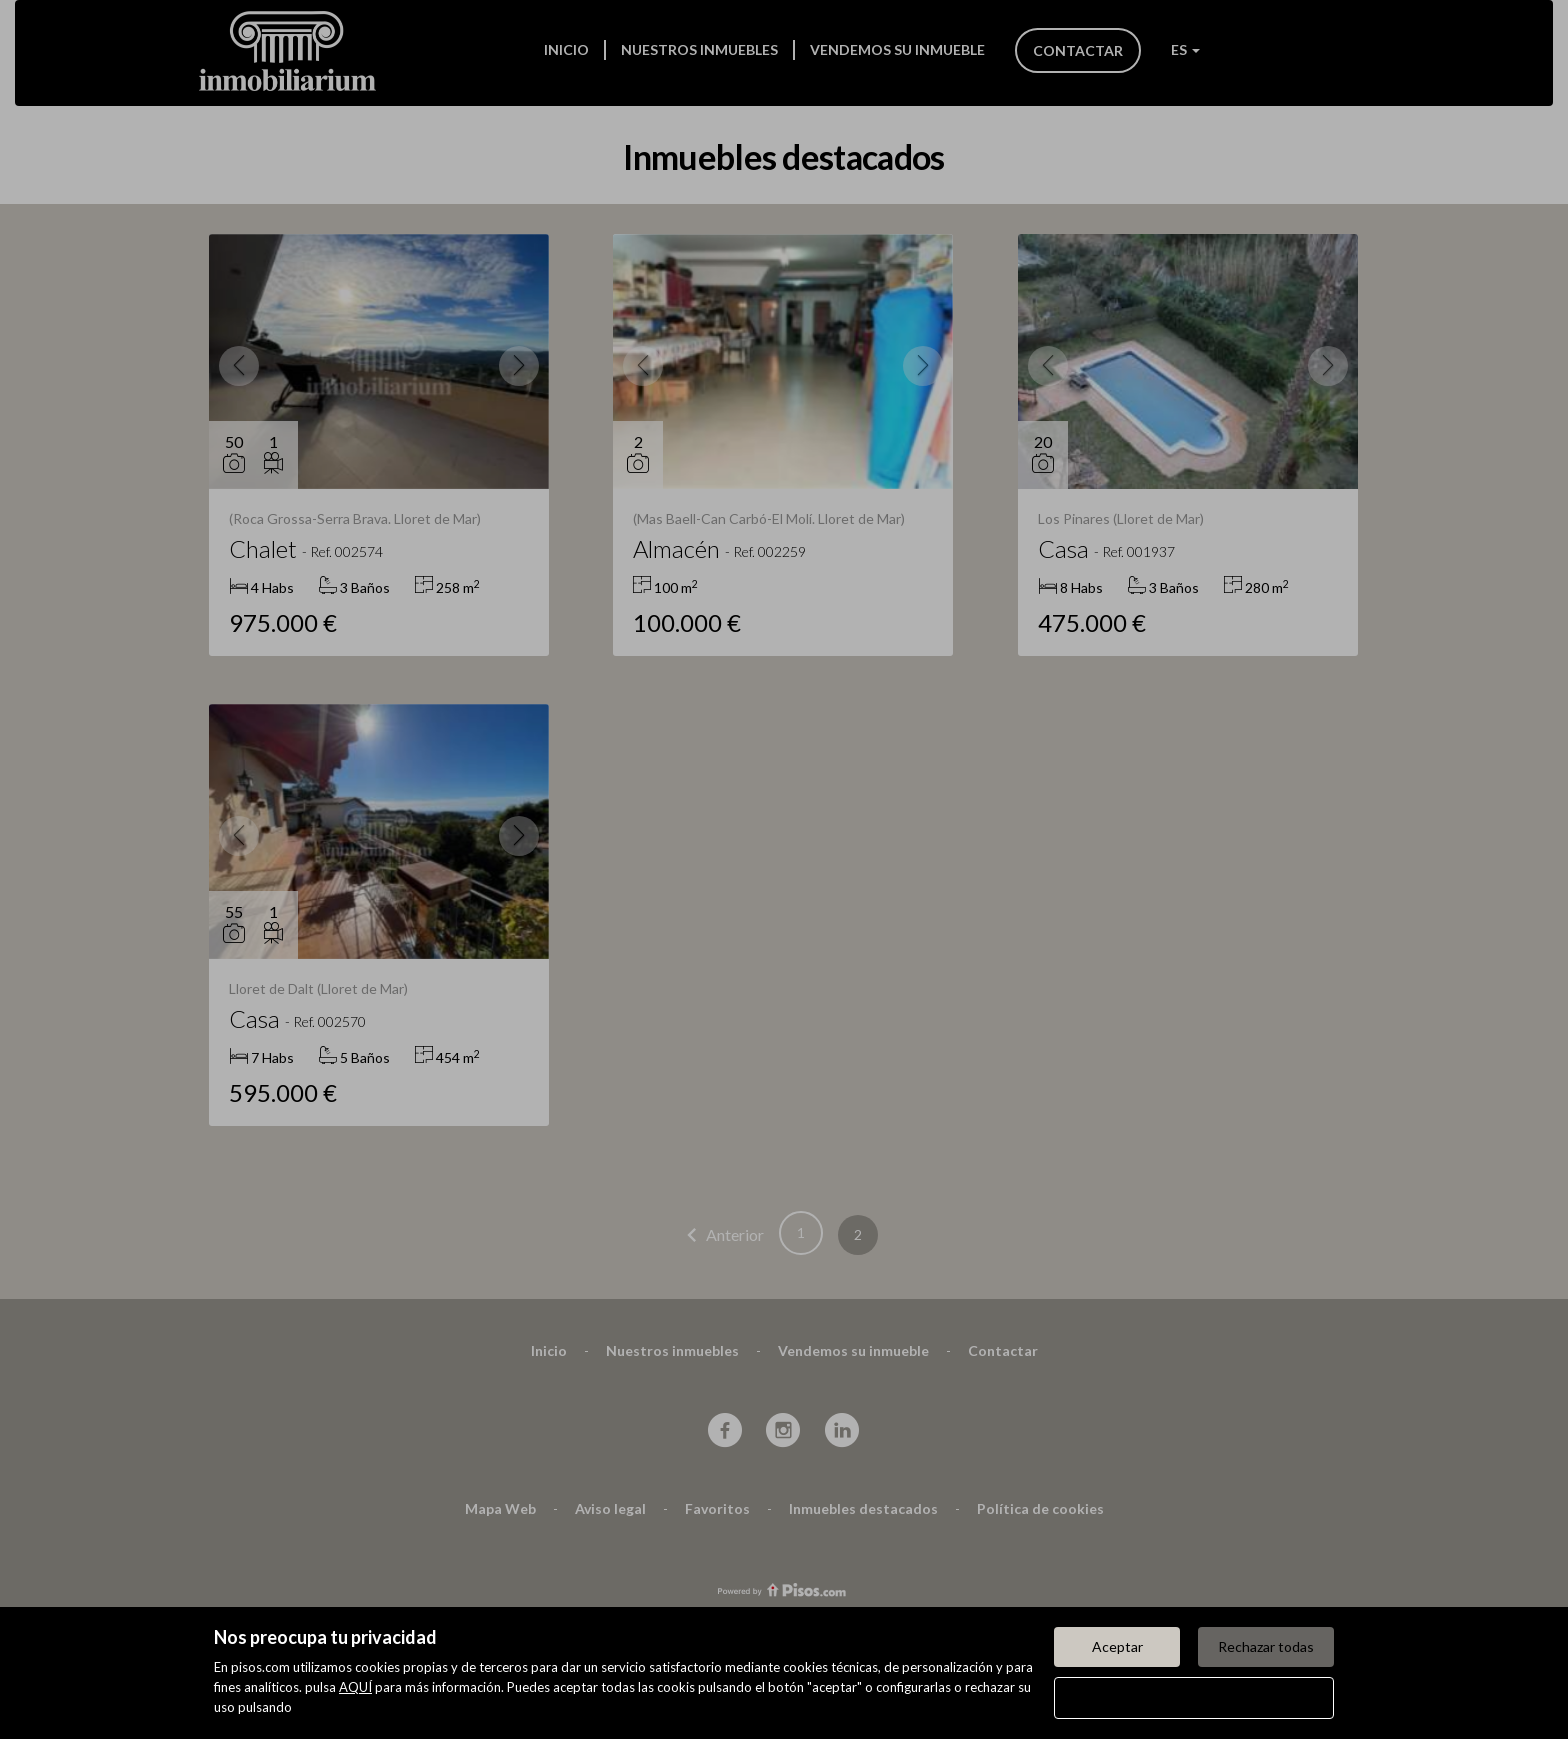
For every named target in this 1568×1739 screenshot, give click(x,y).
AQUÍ (355, 1687)
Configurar (1194, 1697)
